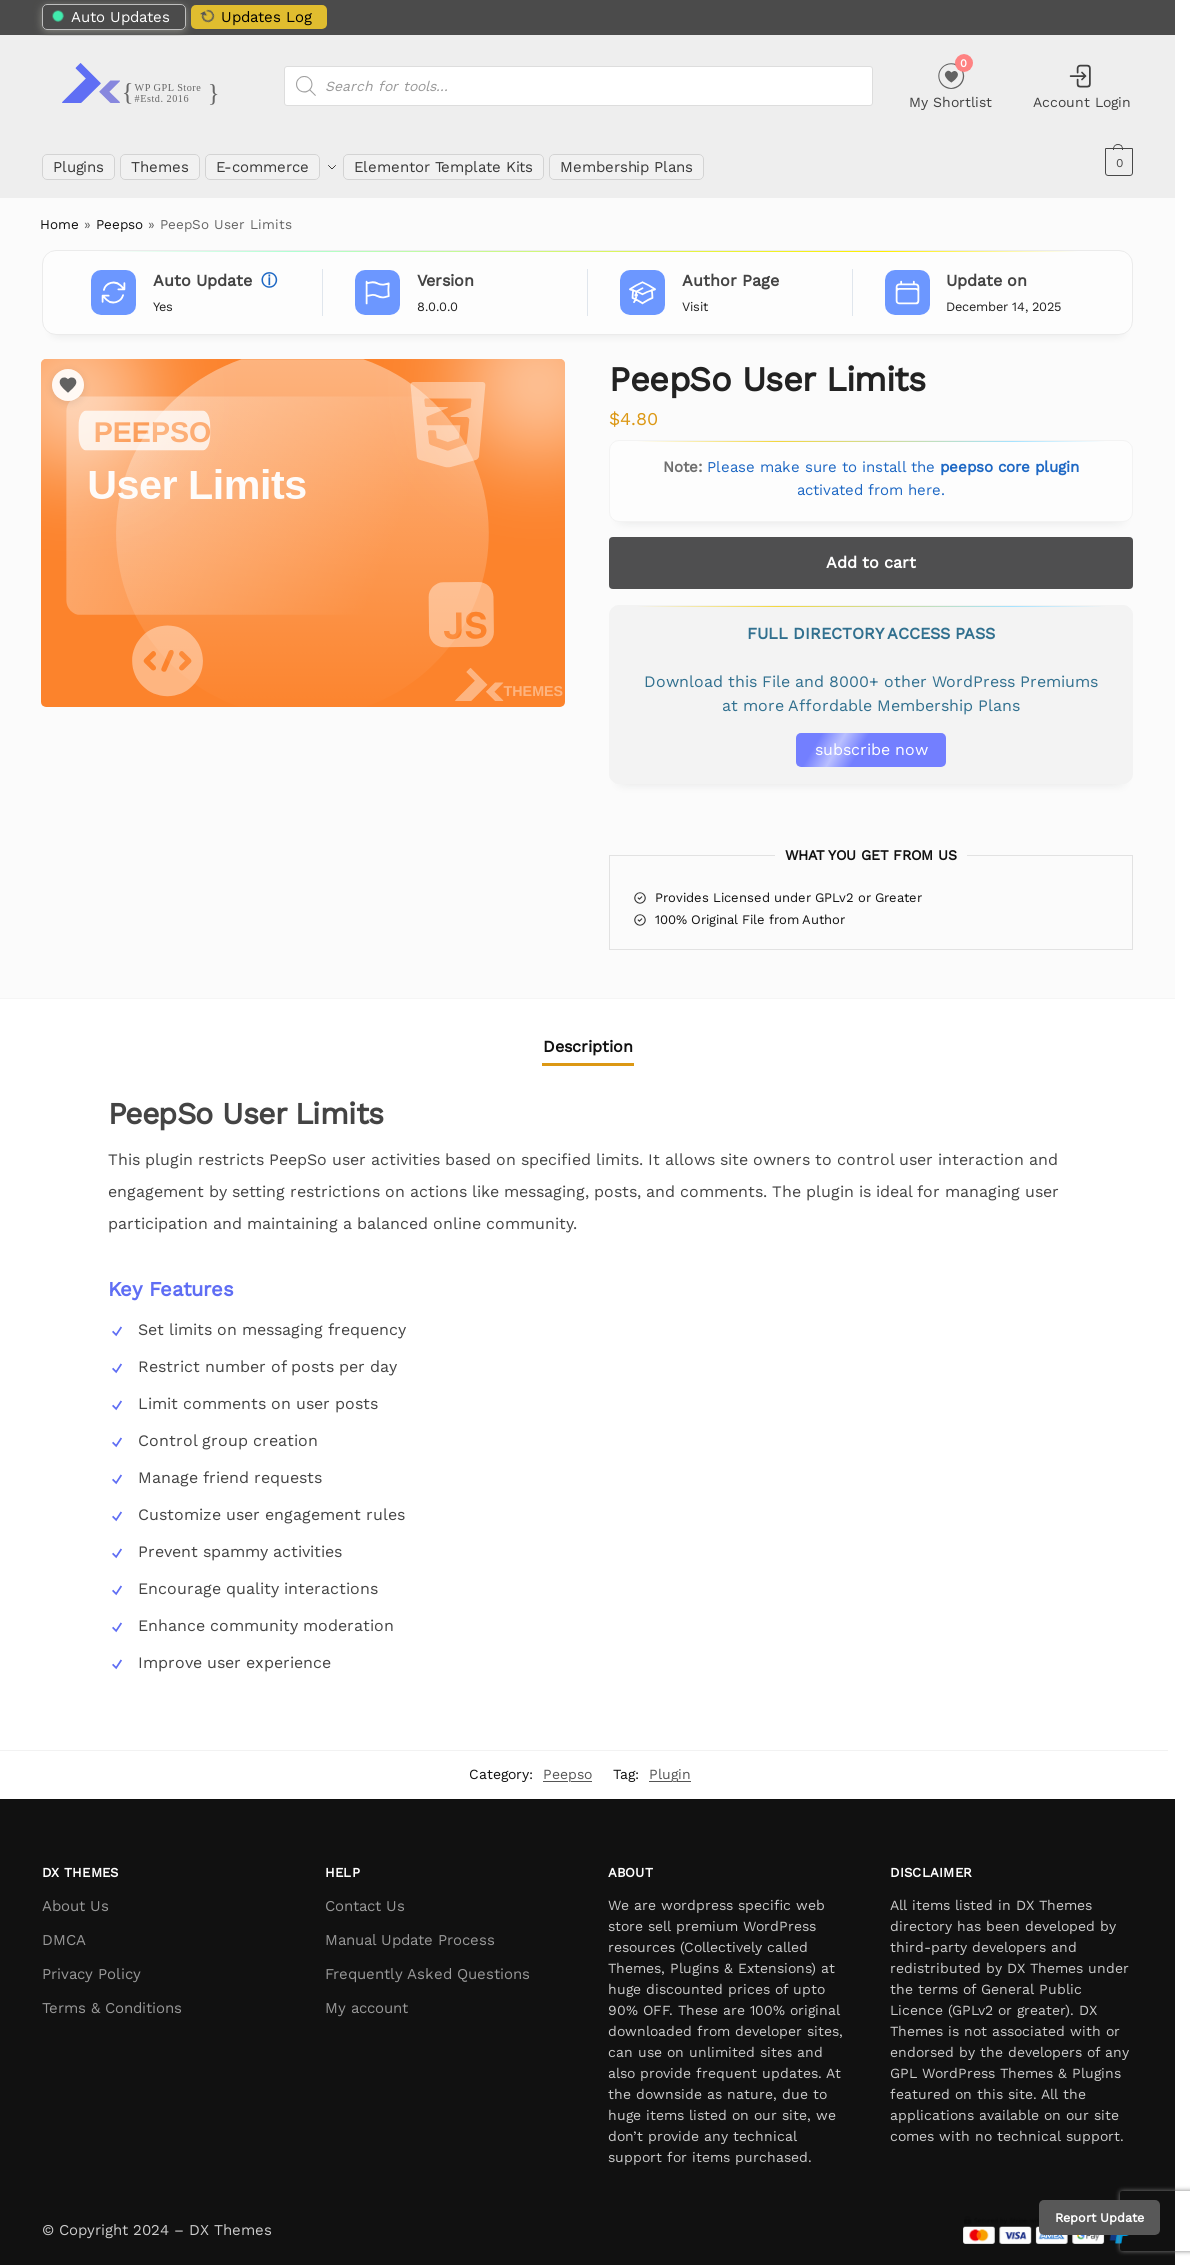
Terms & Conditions (112, 1997)
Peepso (119, 213)
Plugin (670, 1763)
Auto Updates (110, 17)
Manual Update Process (410, 1929)
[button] (1116, 162)
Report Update (1099, 2217)
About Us (75, 1895)
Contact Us (365, 1895)
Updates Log (255, 16)
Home (59, 213)
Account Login (1082, 86)
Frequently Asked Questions (427, 1963)
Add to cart (871, 551)
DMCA (64, 1929)
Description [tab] (588, 1034)
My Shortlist (950, 83)
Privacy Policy (91, 1963)
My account (366, 1997)
